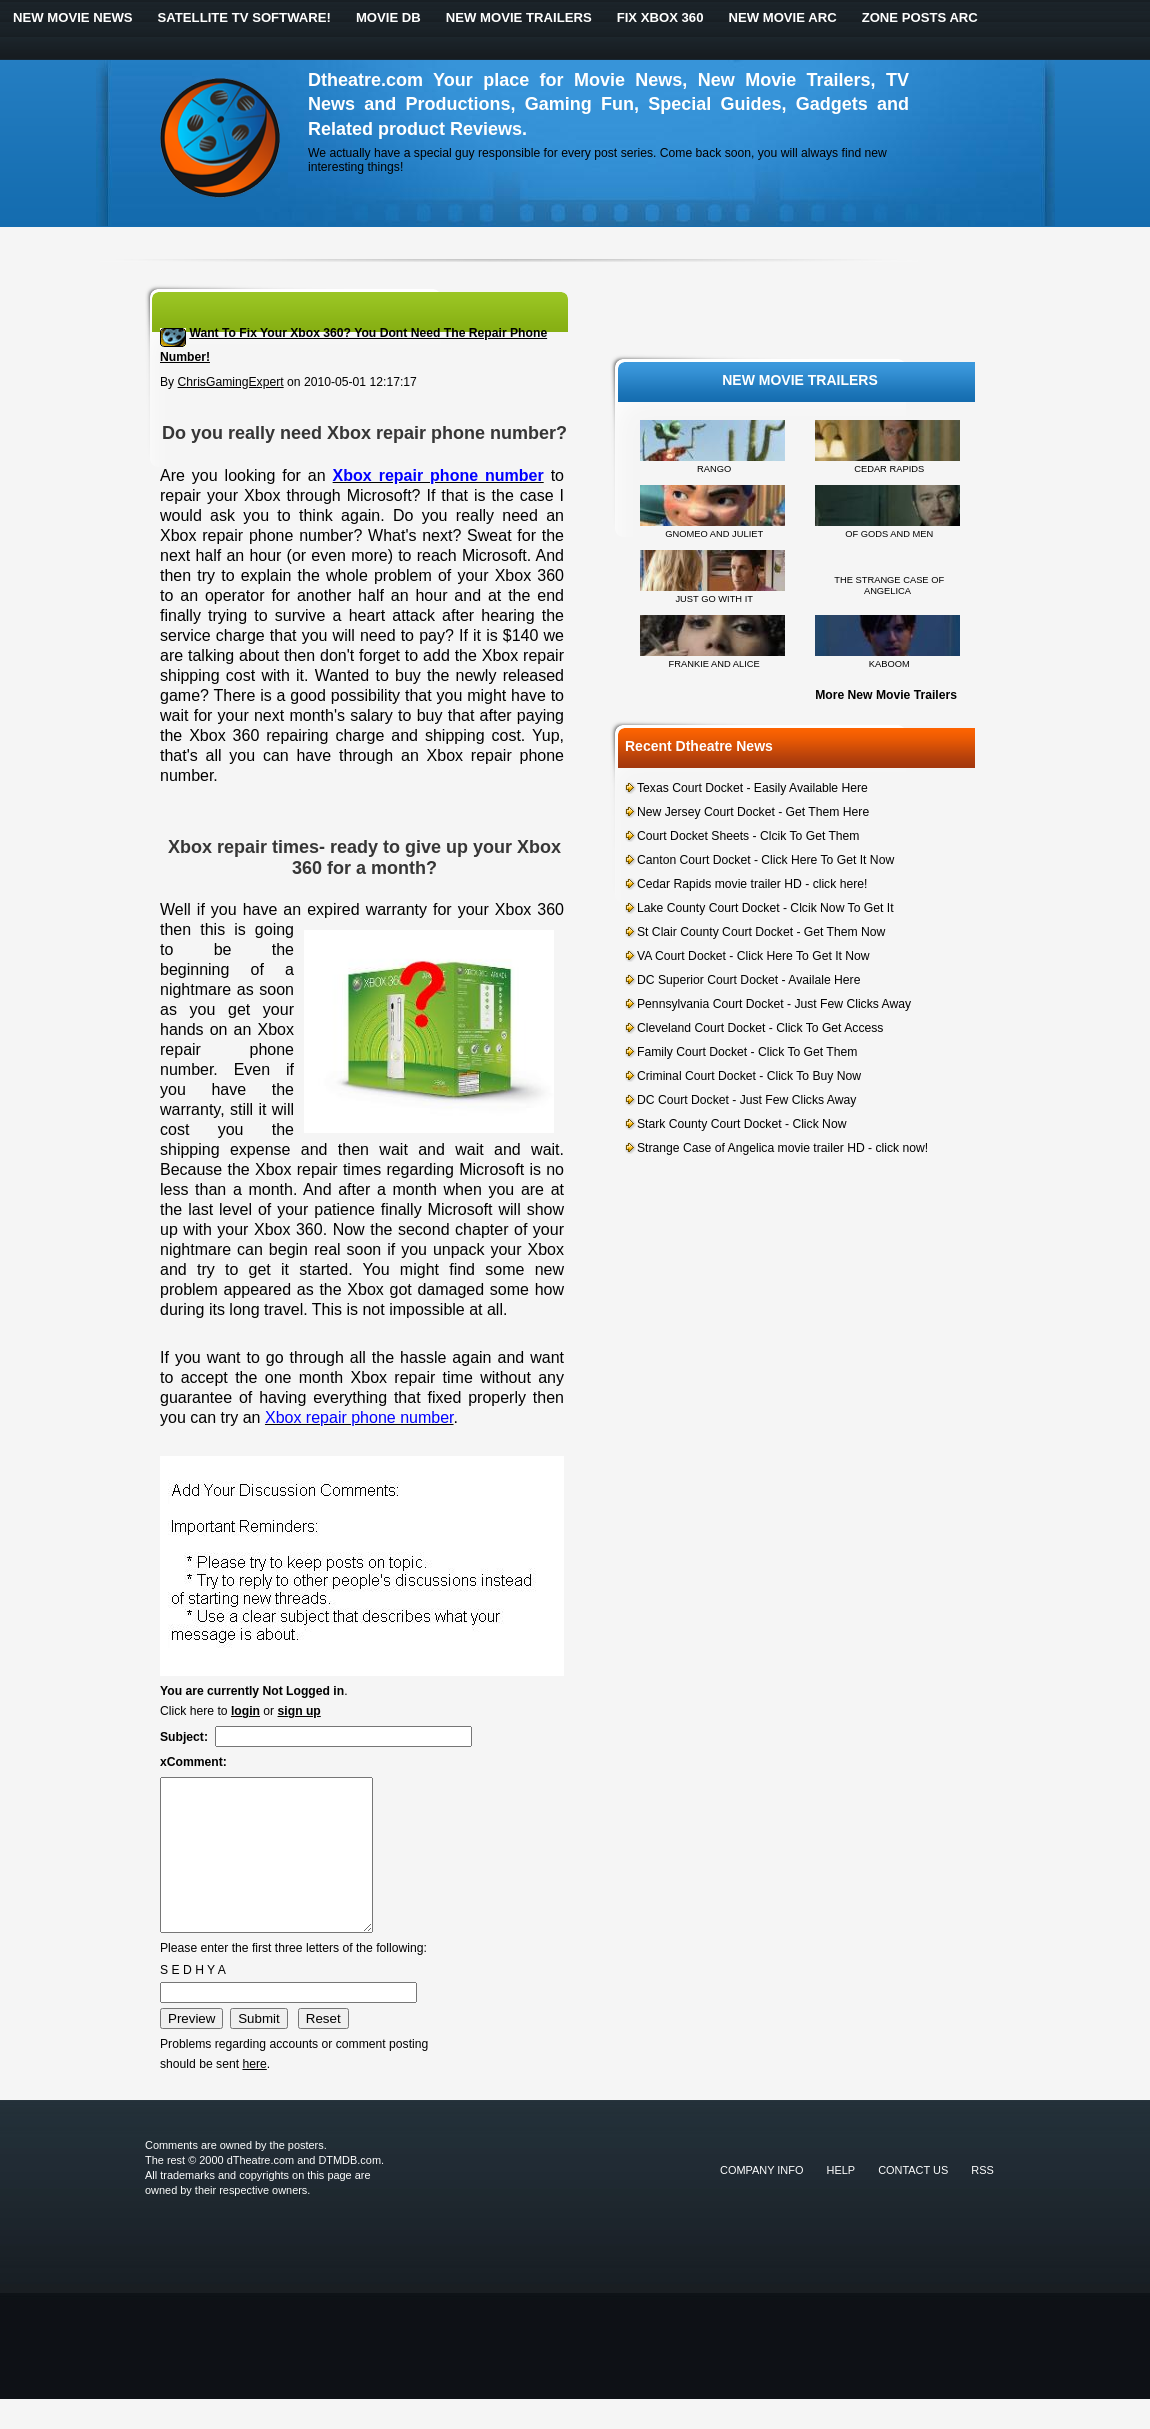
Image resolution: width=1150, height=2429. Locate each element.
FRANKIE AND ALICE (714, 664)
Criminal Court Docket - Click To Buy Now (749, 1076)
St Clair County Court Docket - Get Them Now (761, 932)
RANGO (714, 469)
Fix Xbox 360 (660, 17)
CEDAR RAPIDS (889, 469)
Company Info (761, 2200)
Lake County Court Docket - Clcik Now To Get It (765, 908)
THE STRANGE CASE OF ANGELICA (889, 585)
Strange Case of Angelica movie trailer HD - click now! (782, 1148)
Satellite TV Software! (244, 17)
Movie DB (388, 17)
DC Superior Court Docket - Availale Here (748, 980)
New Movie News (73, 17)
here (254, 2094)
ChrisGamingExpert (231, 382)
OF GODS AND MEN (889, 534)
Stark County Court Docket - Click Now (741, 1124)
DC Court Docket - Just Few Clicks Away (746, 1100)
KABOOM (889, 664)
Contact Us (913, 2200)
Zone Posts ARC (920, 17)
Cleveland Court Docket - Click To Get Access (760, 1028)
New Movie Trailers (519, 17)
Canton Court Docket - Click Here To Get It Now (765, 860)
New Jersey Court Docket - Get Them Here (753, 812)
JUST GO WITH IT (714, 599)
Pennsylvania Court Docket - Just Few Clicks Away (774, 1004)
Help (841, 2200)
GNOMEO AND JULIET (714, 534)
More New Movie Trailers (886, 695)
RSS (982, 2200)
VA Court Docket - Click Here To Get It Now (753, 956)
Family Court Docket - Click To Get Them (747, 1052)
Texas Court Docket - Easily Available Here (752, 788)
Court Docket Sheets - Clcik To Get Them (748, 836)
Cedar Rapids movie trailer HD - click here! (752, 884)
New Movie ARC (782, 17)
